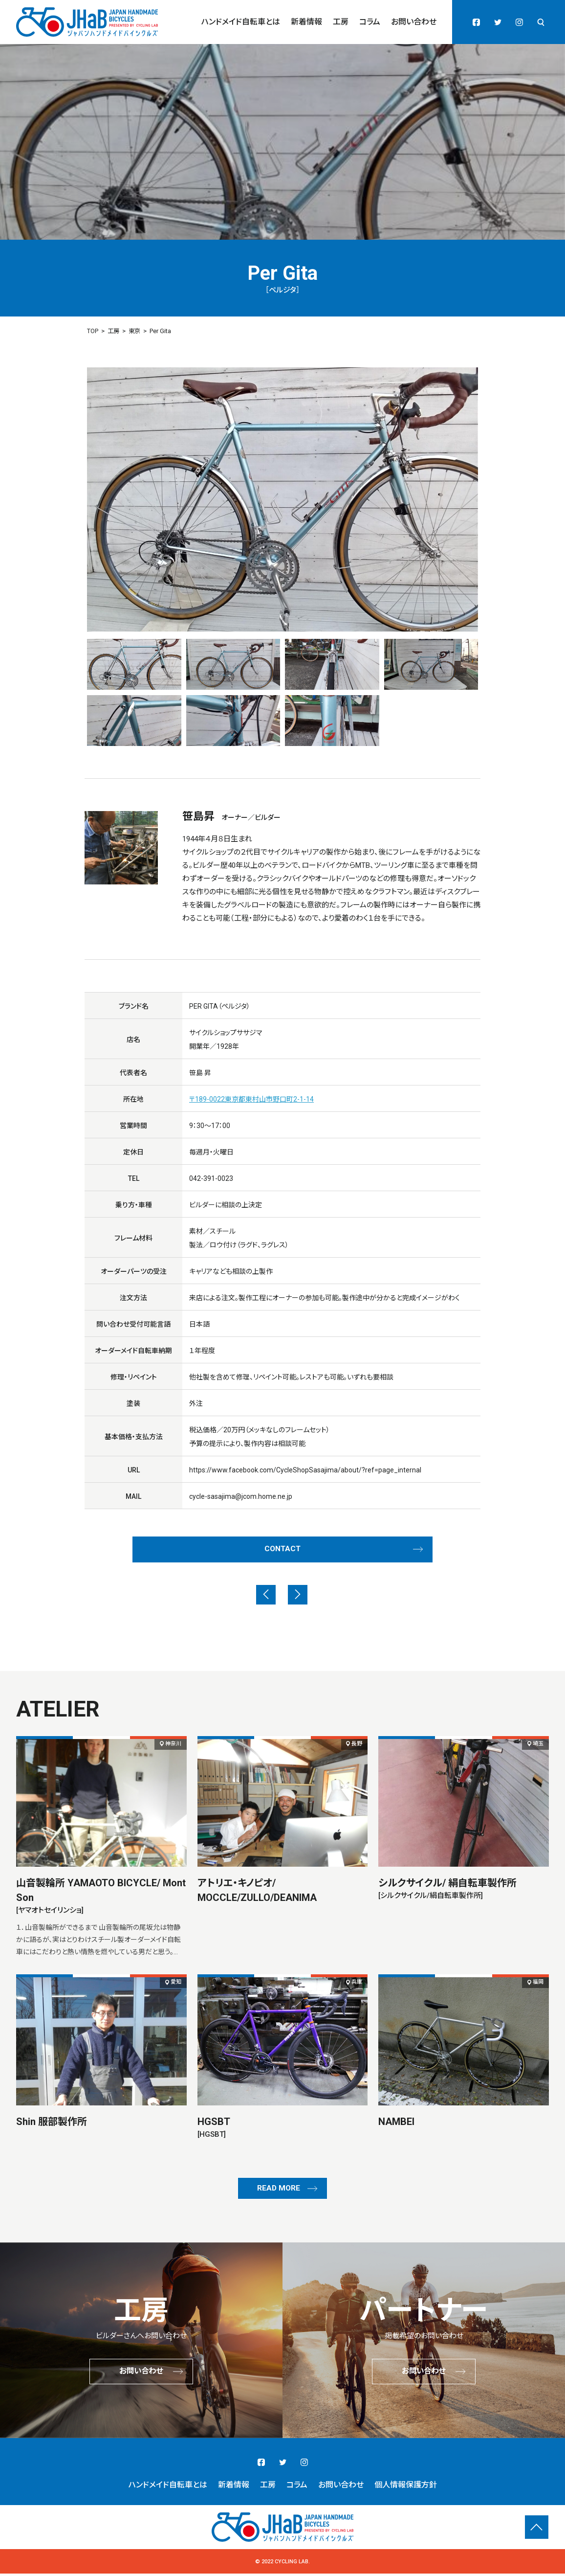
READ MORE (279, 2190)
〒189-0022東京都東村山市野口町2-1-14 (251, 1099)
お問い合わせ (413, 21)
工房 (340, 21)
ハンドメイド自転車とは (240, 21)
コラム (369, 21)
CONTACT (282, 1550)
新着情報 (306, 21)
